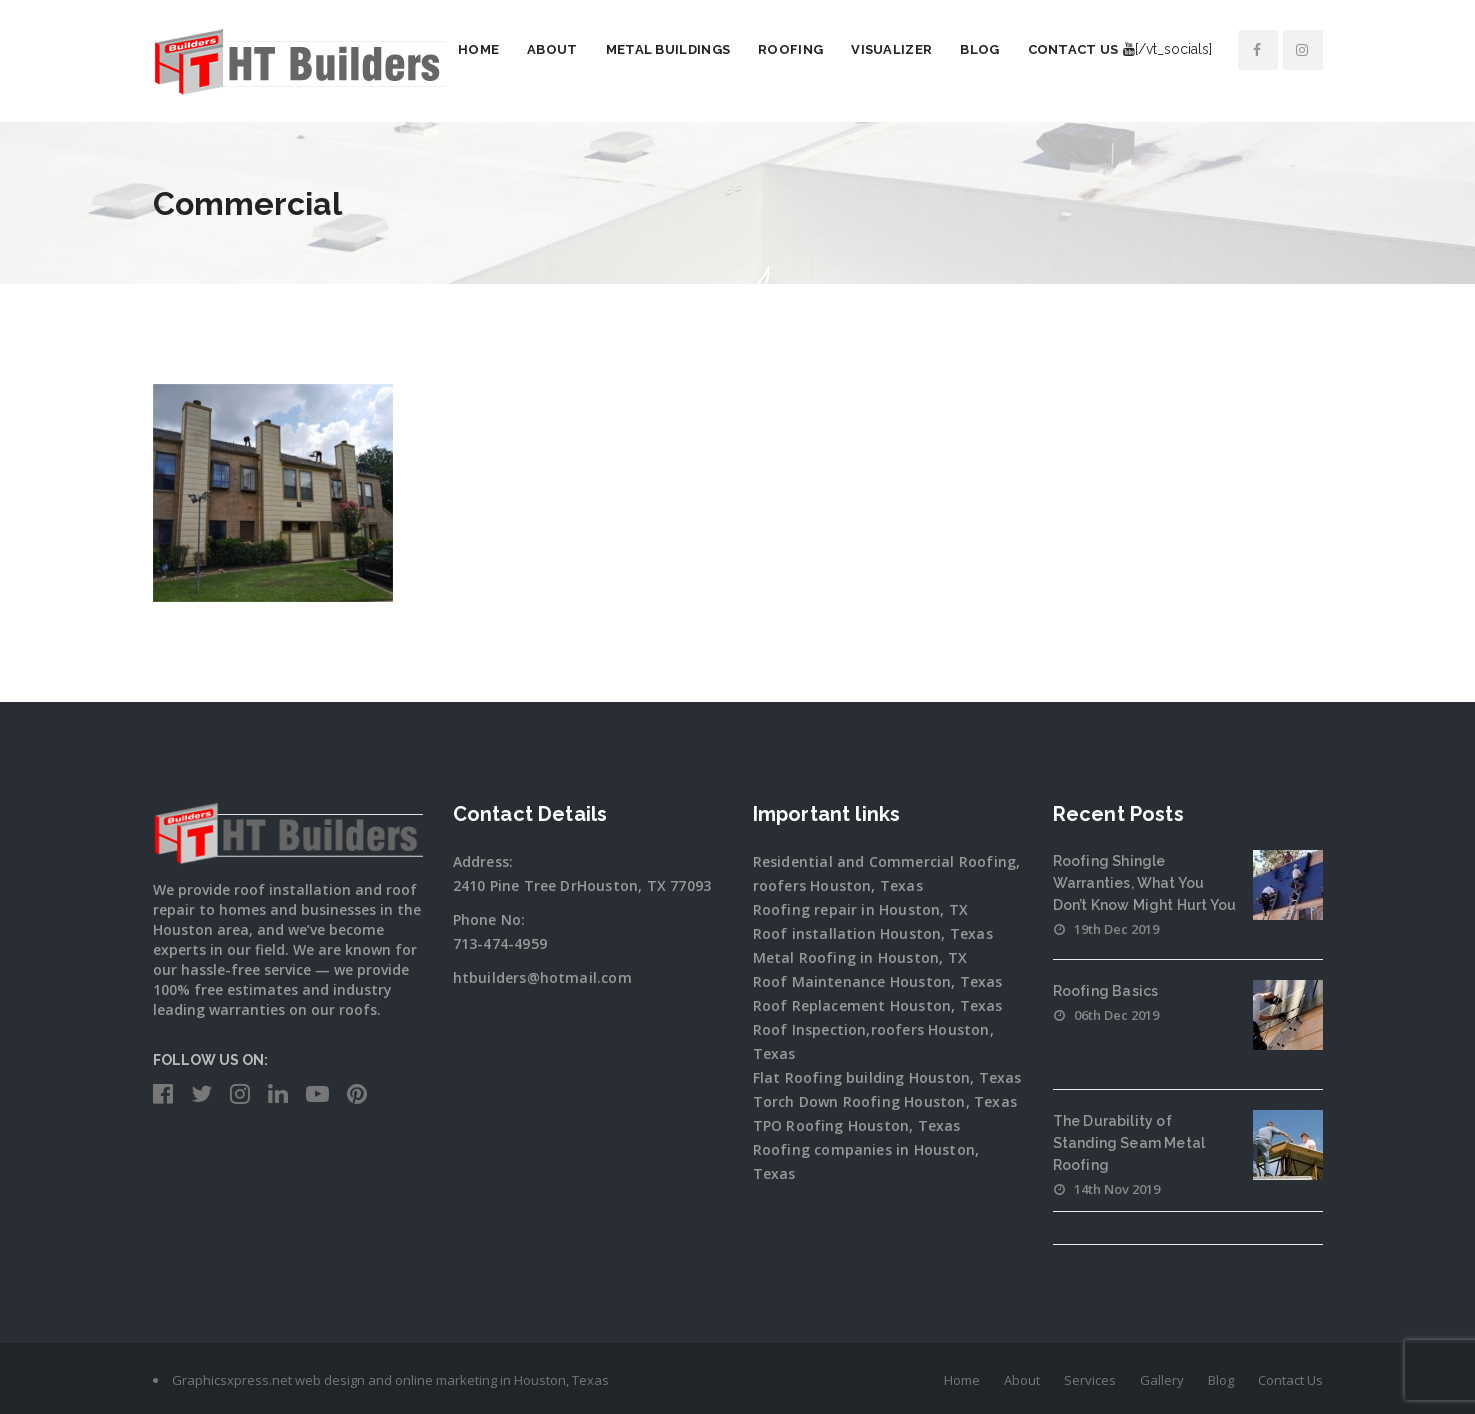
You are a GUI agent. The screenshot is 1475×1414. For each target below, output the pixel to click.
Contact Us (1073, 49)
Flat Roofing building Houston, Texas (887, 1077)
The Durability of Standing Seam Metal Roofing (1129, 1143)
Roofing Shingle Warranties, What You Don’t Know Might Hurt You (1145, 883)
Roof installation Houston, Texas (873, 933)
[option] (273, 493)
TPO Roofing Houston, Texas (857, 1125)
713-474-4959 (500, 943)
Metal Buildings (668, 49)
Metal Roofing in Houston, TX (860, 957)
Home (478, 49)
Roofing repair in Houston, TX (861, 909)
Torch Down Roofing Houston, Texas (885, 1101)
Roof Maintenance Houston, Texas (878, 981)
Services (1090, 1380)
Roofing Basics (1106, 991)
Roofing (790, 49)
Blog (979, 49)
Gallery (1162, 1380)
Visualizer (891, 49)
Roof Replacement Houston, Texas (878, 1005)
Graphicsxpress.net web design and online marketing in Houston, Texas (390, 1380)
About (552, 49)
